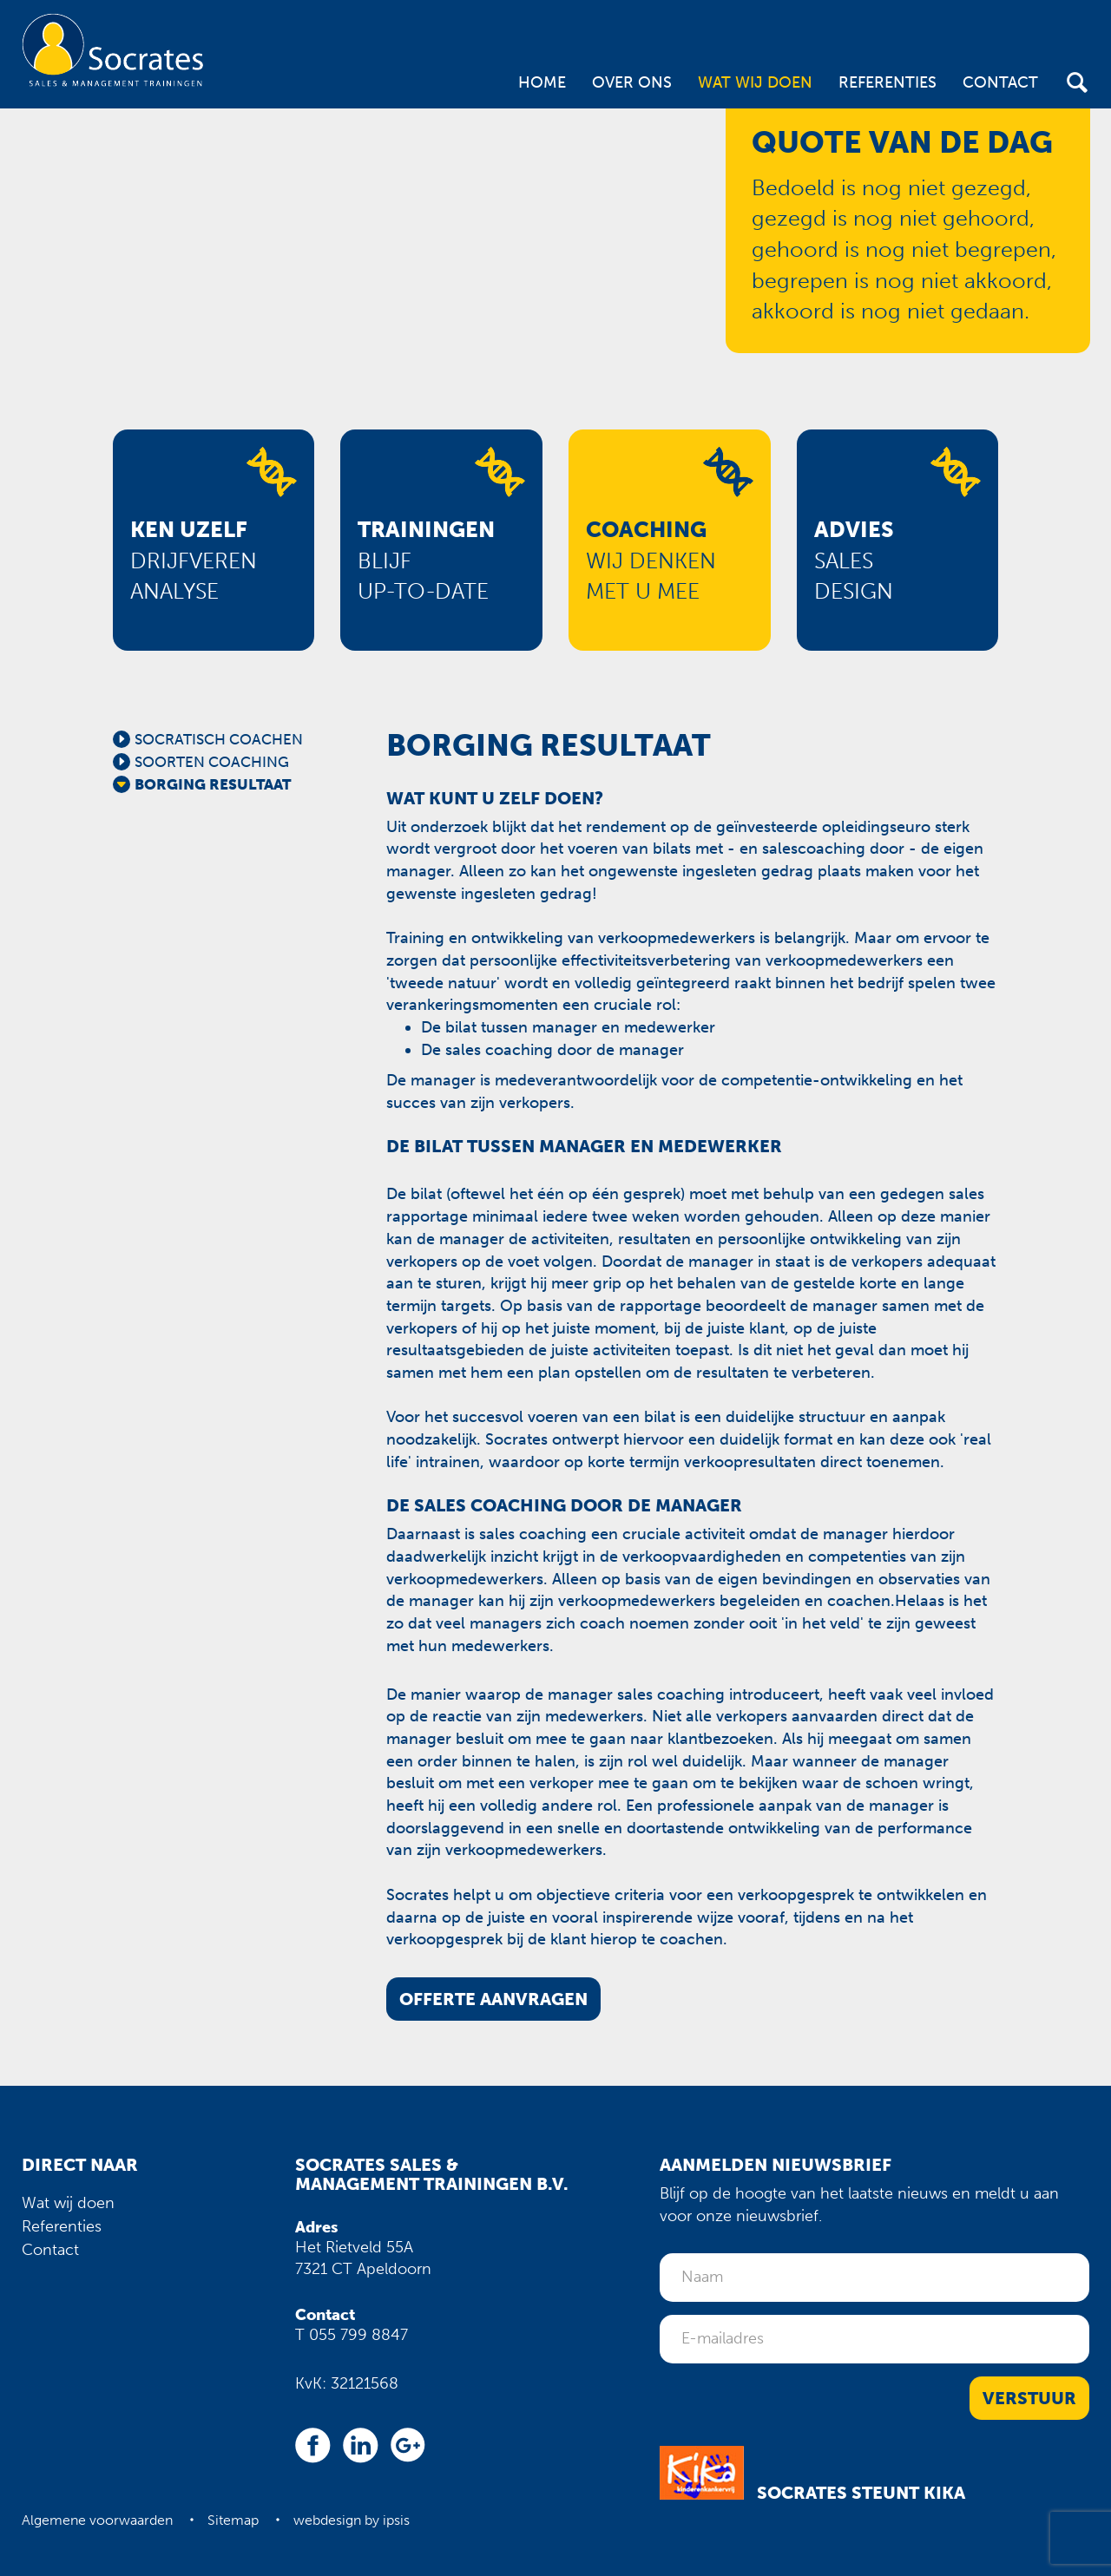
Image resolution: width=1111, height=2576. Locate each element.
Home (542, 82)
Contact (1000, 82)
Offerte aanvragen (493, 1999)
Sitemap (233, 2520)
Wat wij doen (755, 82)
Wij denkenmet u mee (651, 560)
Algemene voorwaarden (97, 2520)
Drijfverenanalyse (193, 560)
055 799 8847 (358, 2334)
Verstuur (1029, 2398)
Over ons (632, 82)
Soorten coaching (212, 761)
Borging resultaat (213, 784)
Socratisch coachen (219, 739)
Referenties (887, 82)
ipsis (396, 2520)
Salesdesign (854, 560)
